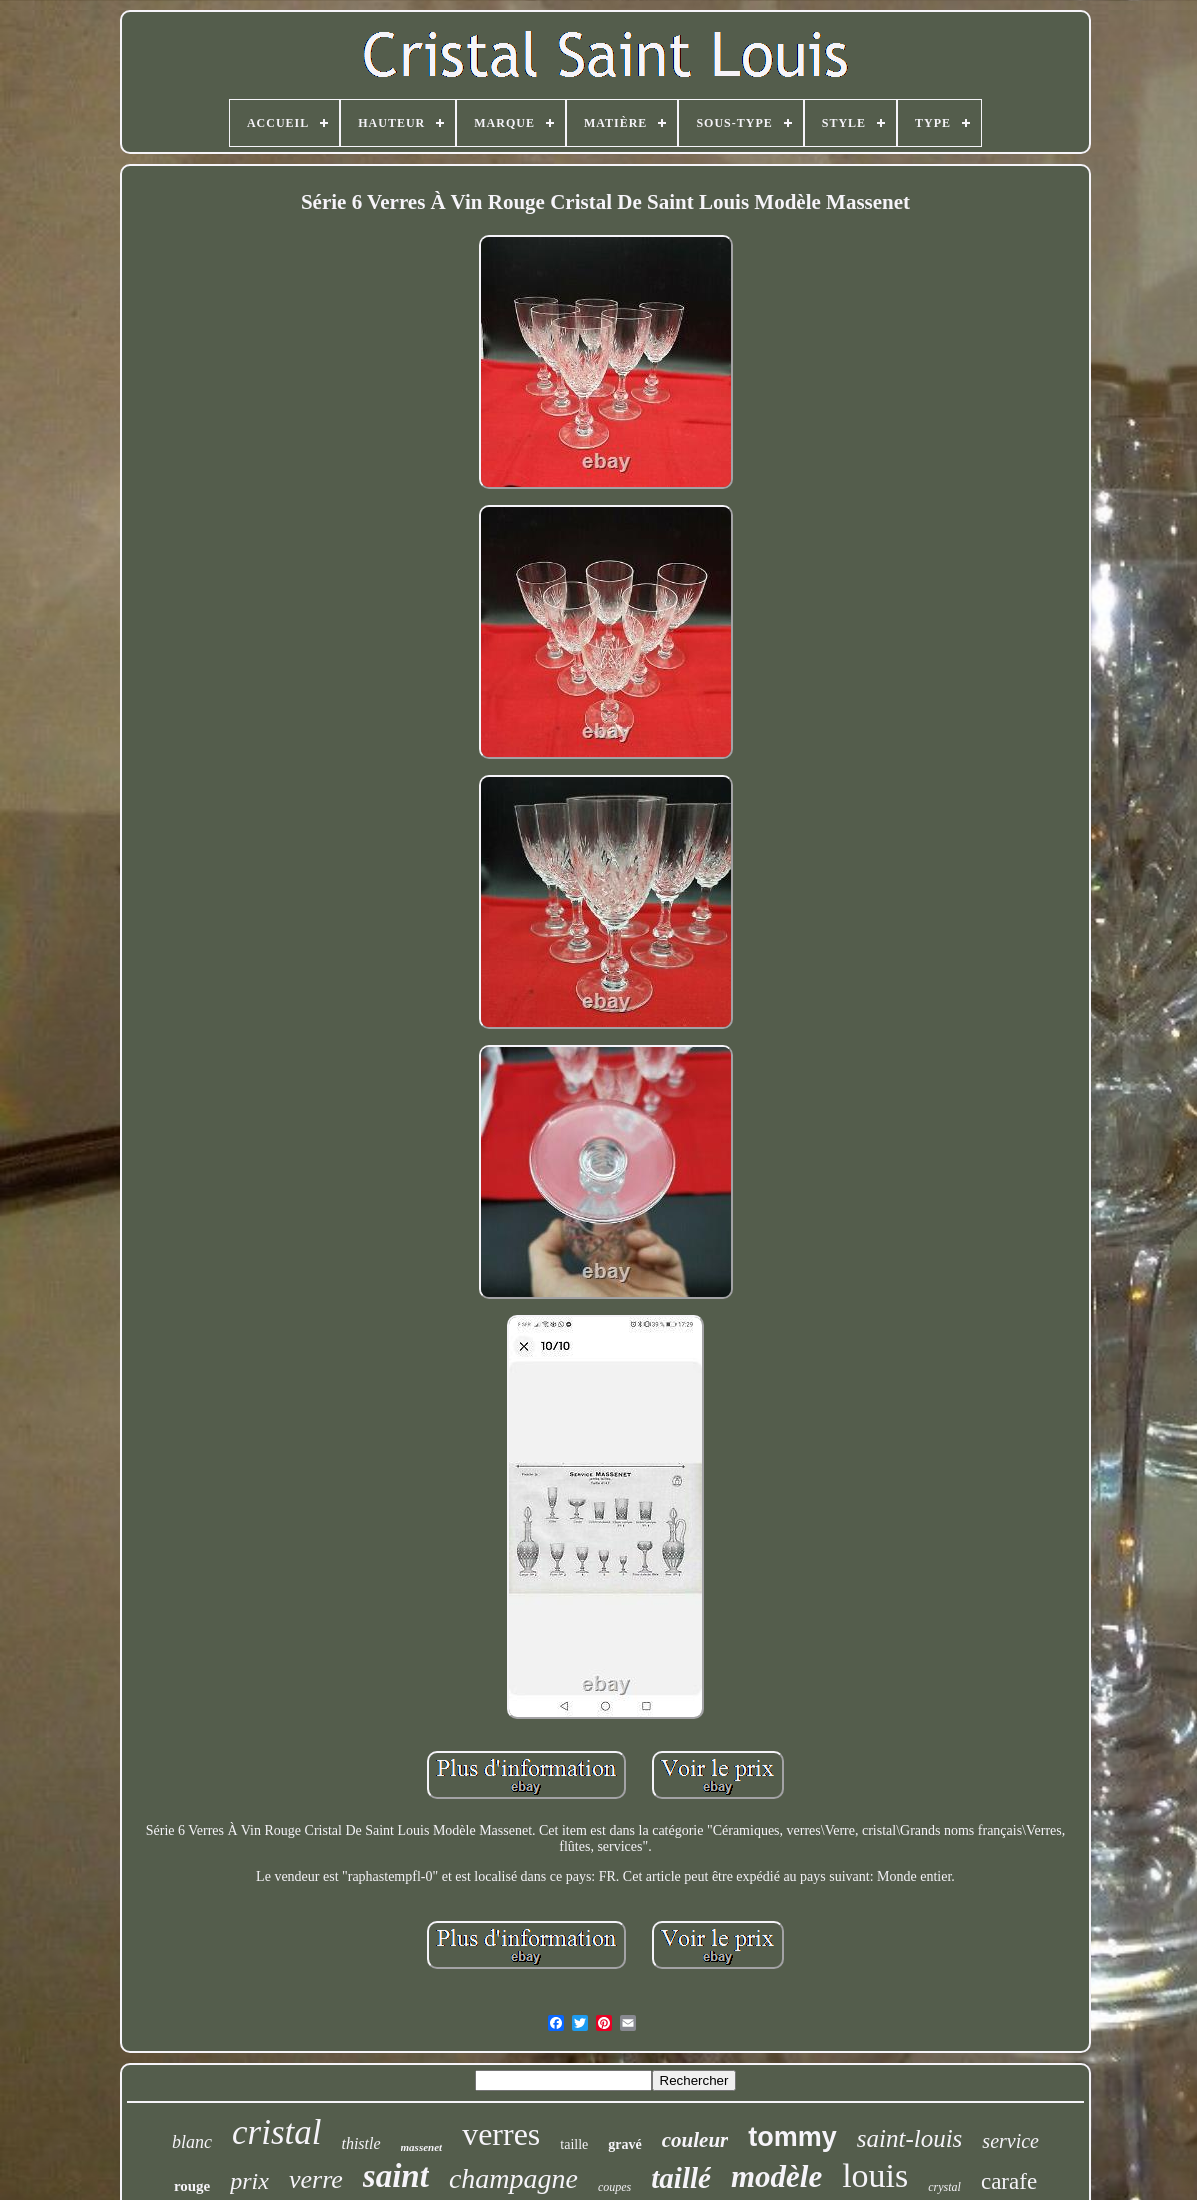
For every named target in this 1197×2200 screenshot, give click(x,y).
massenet (422, 2147)
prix (249, 2181)
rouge (192, 2186)
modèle (776, 2176)
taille (574, 2144)
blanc (192, 2142)
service (1010, 2141)
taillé (681, 2178)
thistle (360, 2143)
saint (396, 2176)
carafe (1009, 2181)
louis (875, 2175)
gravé (624, 2144)
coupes (614, 2187)
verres (501, 2134)
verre (316, 2179)
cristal (276, 2132)
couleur (695, 2140)
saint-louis (910, 2138)
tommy (792, 2137)
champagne (513, 2178)
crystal (944, 2187)
